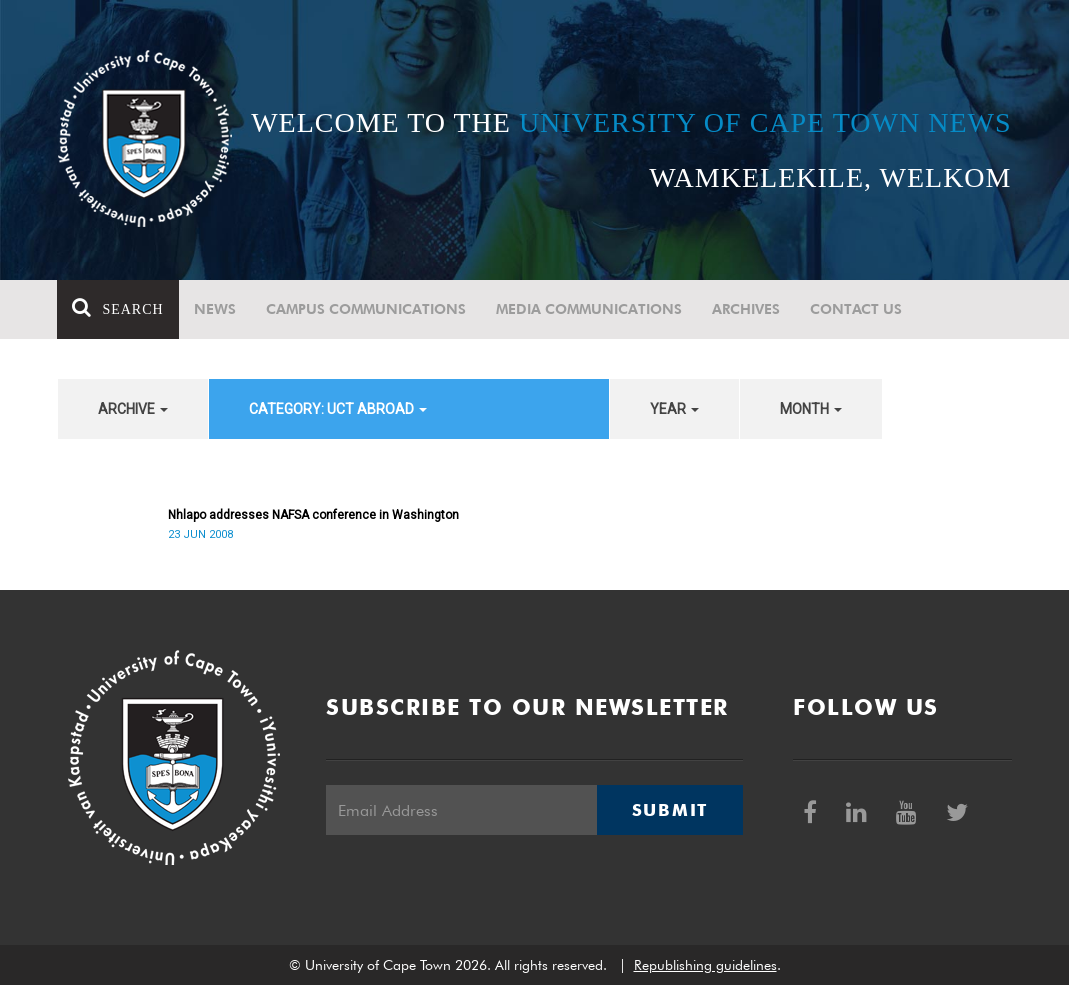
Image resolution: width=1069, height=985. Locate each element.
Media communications (589, 309)
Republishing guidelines (705, 965)
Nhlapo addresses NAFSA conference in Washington (313, 515)
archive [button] (133, 409)
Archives (746, 309)
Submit (670, 810)
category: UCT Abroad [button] (338, 409)
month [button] (811, 409)
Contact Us (856, 309)
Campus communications (366, 309)
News (215, 309)
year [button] (674, 409)
